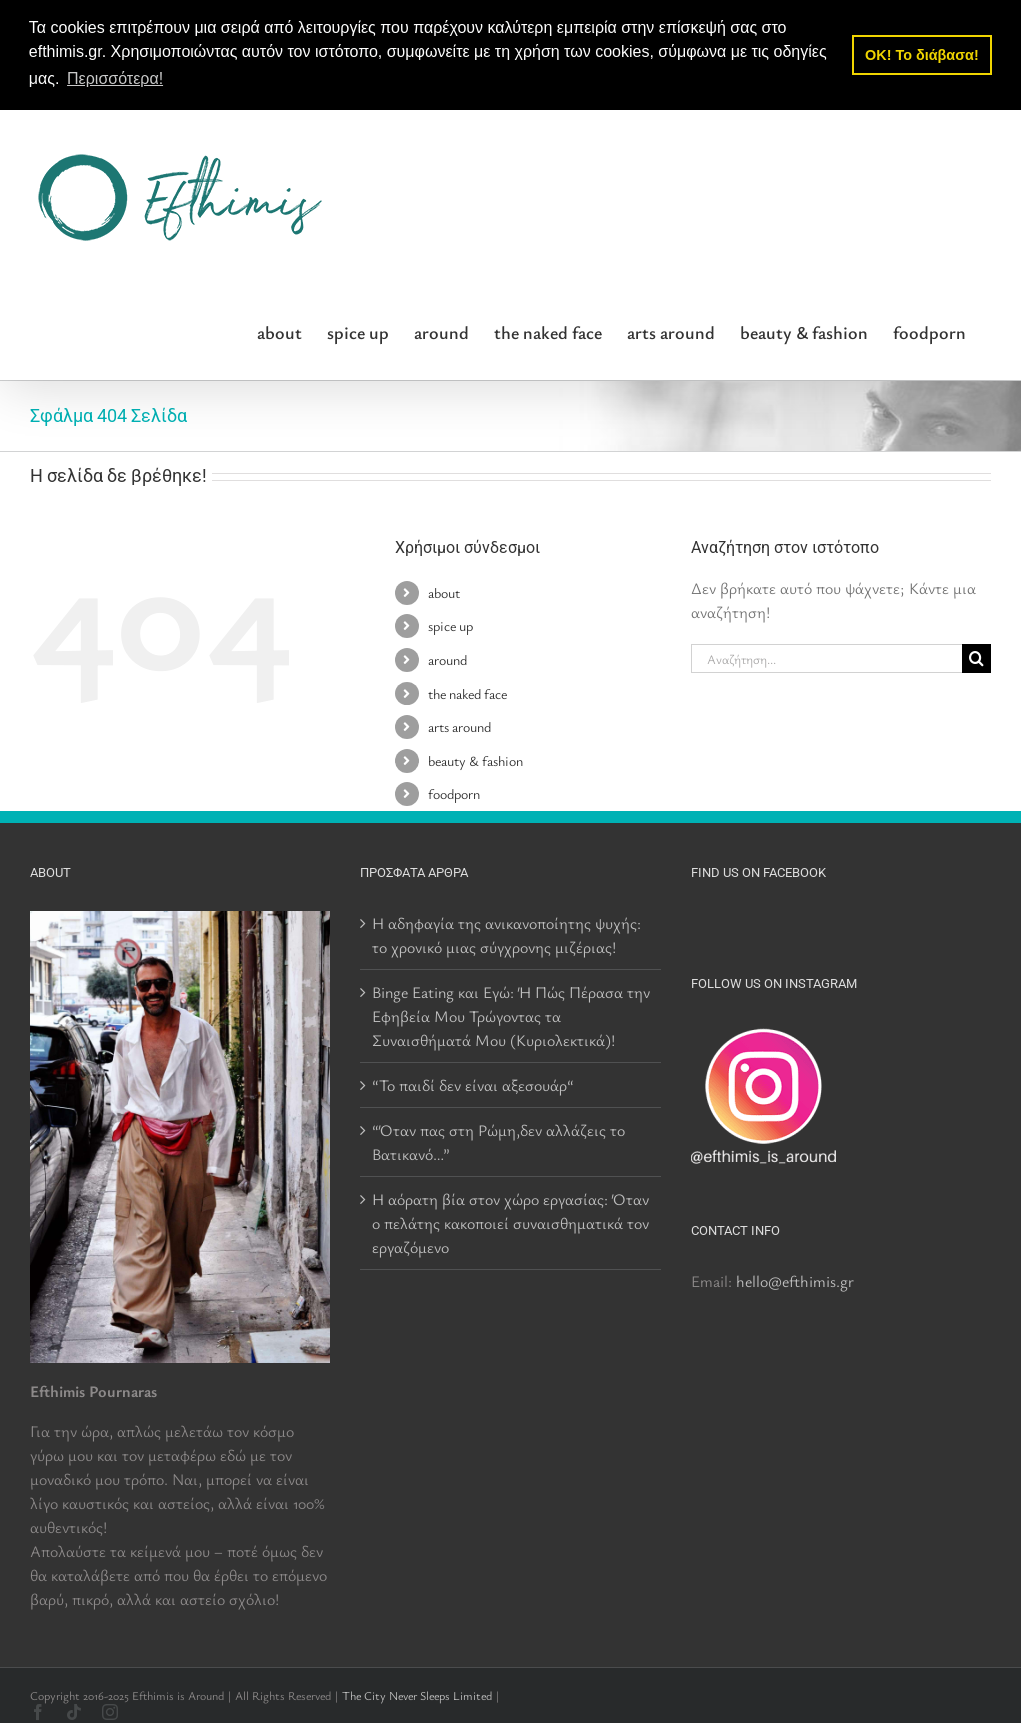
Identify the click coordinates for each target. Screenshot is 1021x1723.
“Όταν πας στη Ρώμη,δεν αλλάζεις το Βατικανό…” (498, 1141)
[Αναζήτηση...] (826, 658)
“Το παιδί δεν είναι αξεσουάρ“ (473, 1084)
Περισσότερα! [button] (115, 78)
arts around (459, 726)
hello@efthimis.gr (795, 1280)
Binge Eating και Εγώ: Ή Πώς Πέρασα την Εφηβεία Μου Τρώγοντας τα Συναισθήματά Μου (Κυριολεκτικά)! (511, 1015)
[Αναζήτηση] (976, 658)
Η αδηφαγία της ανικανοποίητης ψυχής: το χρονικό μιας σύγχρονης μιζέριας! (506, 934)
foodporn (454, 793)
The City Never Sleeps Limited (417, 1694)
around (447, 658)
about (444, 591)
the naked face (467, 692)
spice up (450, 625)
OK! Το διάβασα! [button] (922, 55)
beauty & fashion (475, 759)
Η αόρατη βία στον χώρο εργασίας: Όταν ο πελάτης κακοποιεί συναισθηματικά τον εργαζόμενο (510, 1222)
